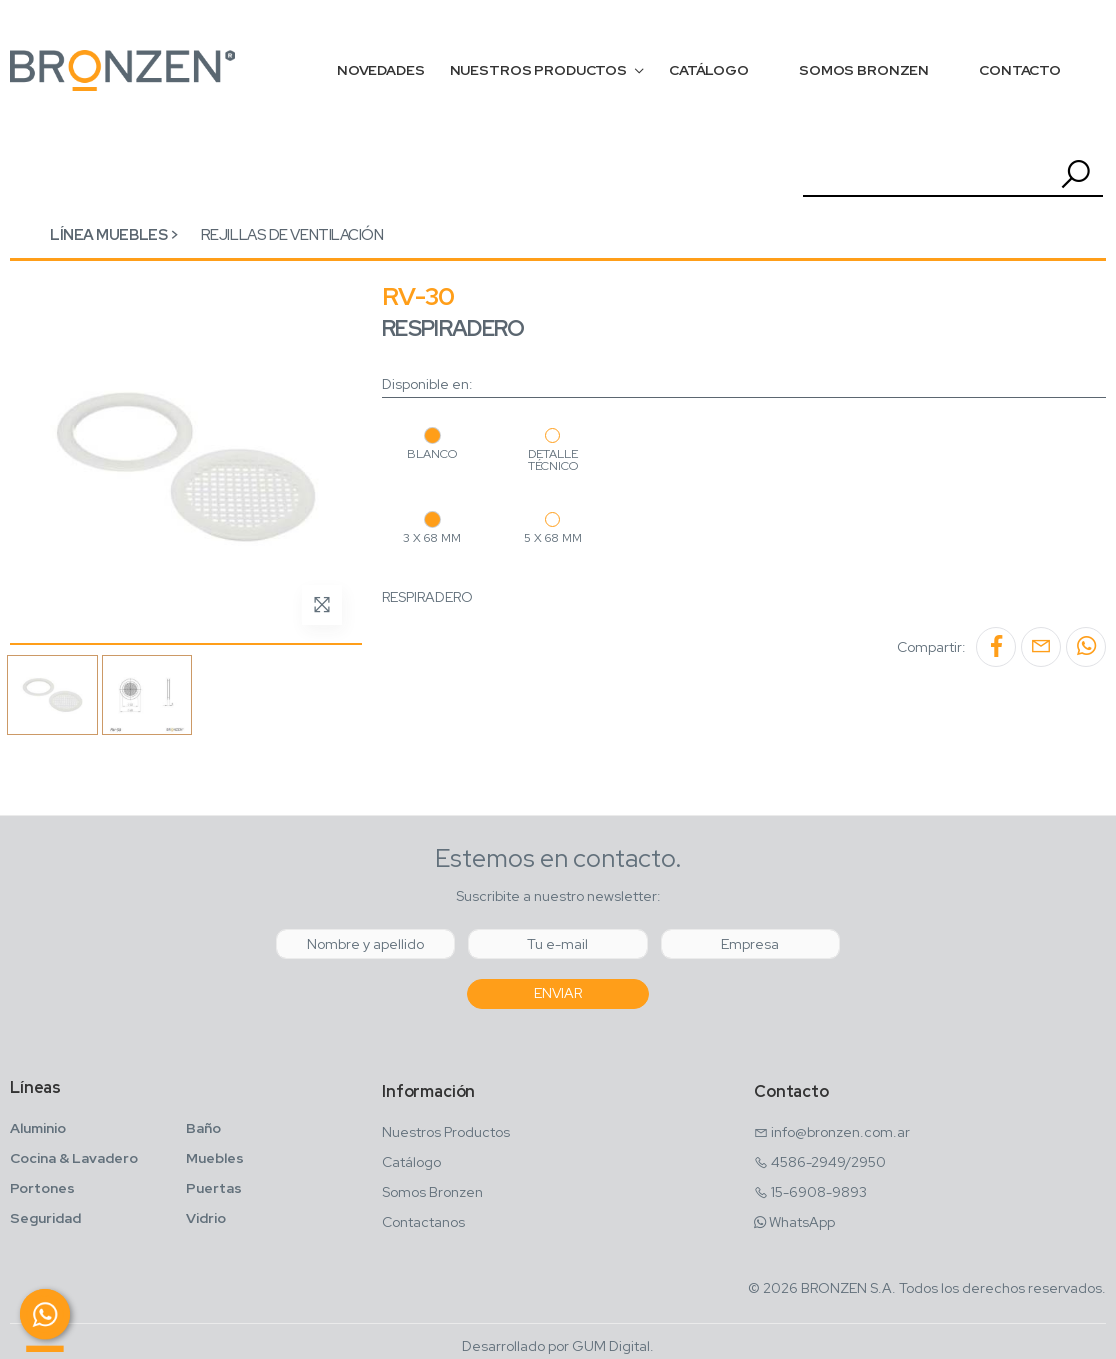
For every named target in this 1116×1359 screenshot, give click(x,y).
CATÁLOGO (709, 70)
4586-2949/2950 (828, 1162)
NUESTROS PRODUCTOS (538, 70)
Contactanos (423, 1222)
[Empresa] (750, 944)
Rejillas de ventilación (292, 235)
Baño (203, 1128)
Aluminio (38, 1128)
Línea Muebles (108, 235)
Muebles (215, 1158)
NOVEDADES (381, 70)
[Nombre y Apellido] (365, 944)
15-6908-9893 (819, 1192)
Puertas (214, 1188)
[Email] (557, 944)
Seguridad (45, 1218)
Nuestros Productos (446, 1132)
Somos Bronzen (432, 1192)
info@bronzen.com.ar (840, 1132)
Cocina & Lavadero (74, 1158)
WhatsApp (802, 1222)
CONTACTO (1020, 70)
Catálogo (411, 1162)
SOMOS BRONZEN (864, 70)
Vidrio (206, 1218)
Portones (42, 1188)
